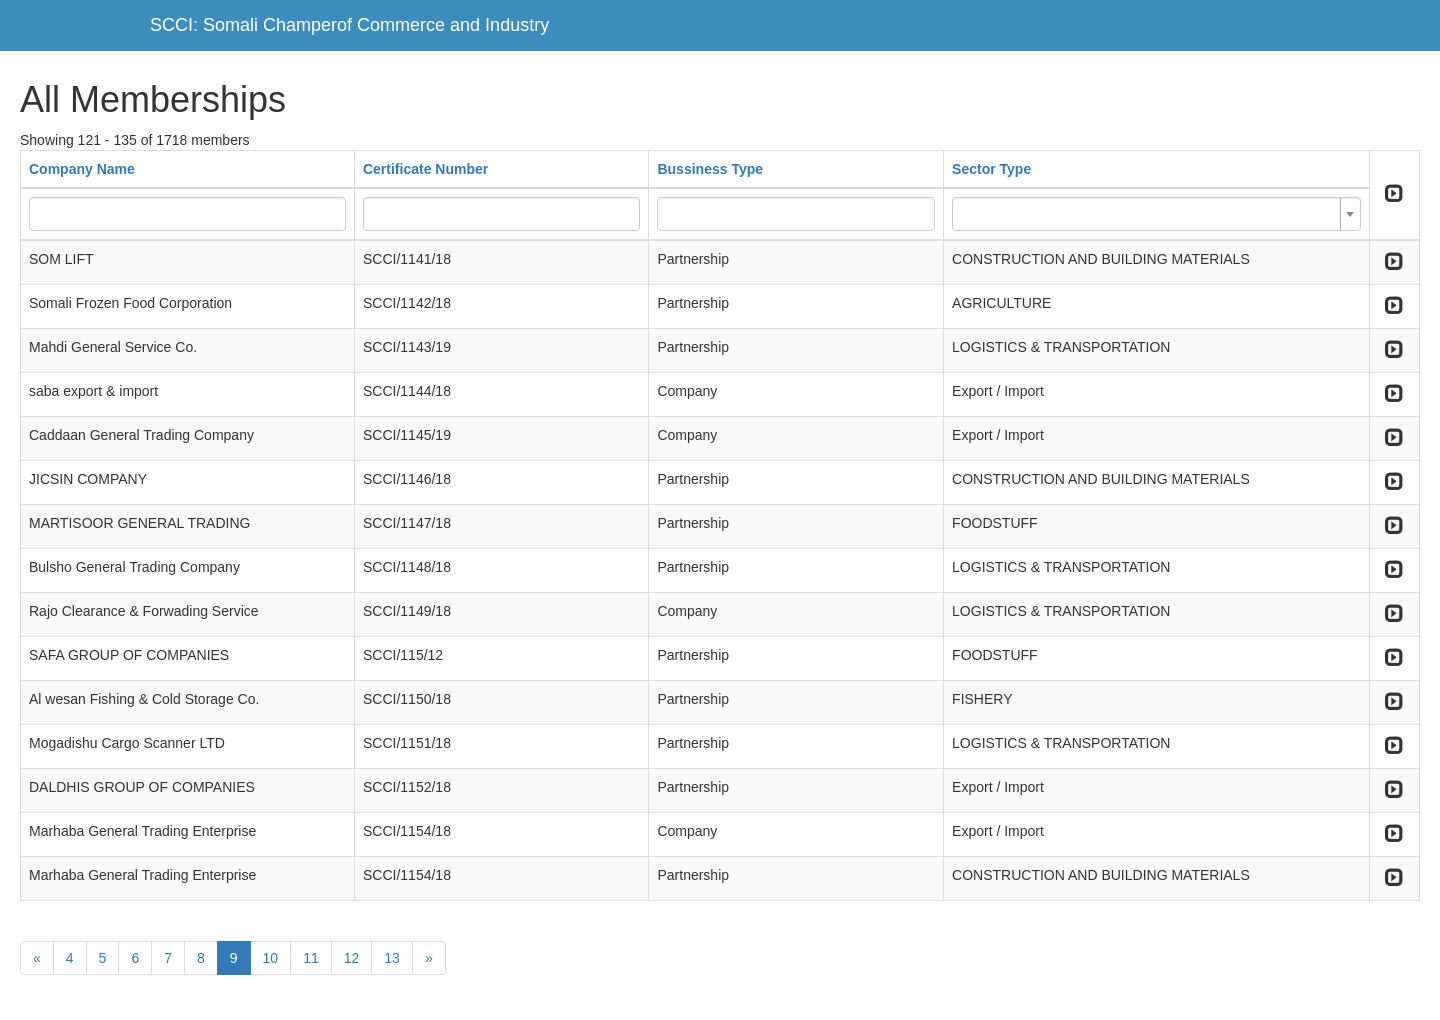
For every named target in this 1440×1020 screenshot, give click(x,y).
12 (352, 958)
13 (392, 958)
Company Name (82, 169)
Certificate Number (425, 169)
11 (311, 958)
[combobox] (1156, 214)
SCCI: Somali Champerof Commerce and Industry (349, 25)
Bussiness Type (710, 169)
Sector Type (991, 169)
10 (271, 958)
